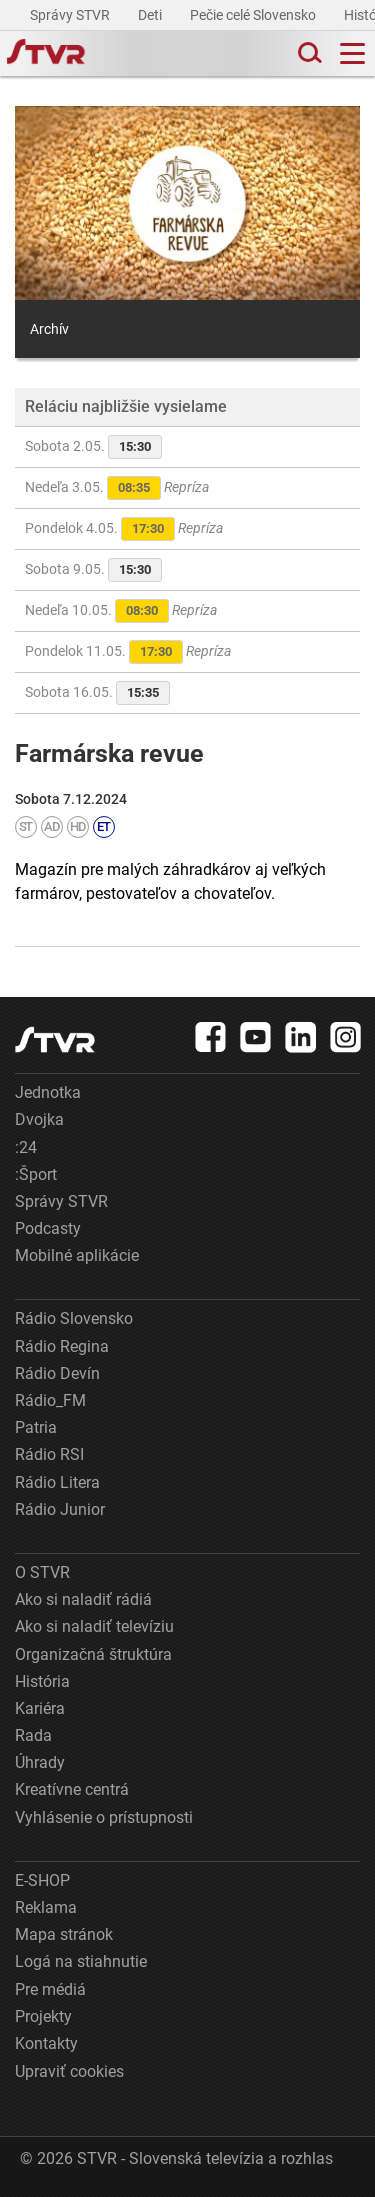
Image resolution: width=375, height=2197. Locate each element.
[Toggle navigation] (352, 53)
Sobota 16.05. (97, 693)
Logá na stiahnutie (81, 1961)
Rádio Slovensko (74, 1318)
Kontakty (46, 2043)
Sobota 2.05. (93, 447)
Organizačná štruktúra (93, 1654)
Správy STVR (71, 15)
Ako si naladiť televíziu (94, 1626)
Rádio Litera (57, 1482)
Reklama (46, 1907)
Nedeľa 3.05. (117, 488)
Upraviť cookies (69, 2071)
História (42, 1681)
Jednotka (48, 1092)
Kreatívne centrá (72, 1789)
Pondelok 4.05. (124, 529)
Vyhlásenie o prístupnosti (104, 1817)
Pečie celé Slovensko (254, 15)
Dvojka (39, 1119)
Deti (151, 15)
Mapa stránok (64, 1934)
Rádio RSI (49, 1454)
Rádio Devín (57, 1373)
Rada (33, 1735)
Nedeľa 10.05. (121, 611)
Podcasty (48, 1228)
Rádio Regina (62, 1346)
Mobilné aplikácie (77, 1255)
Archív (49, 329)
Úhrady (40, 1762)
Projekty (43, 2016)
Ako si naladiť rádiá (83, 1599)
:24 (26, 1147)
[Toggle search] (308, 53)
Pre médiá (50, 1989)
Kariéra (40, 1708)
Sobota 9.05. (93, 570)
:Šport (36, 1174)
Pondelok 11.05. (128, 652)
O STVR (42, 1572)
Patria (36, 1427)
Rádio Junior (60, 1509)
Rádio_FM (50, 1400)
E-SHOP (42, 1880)
